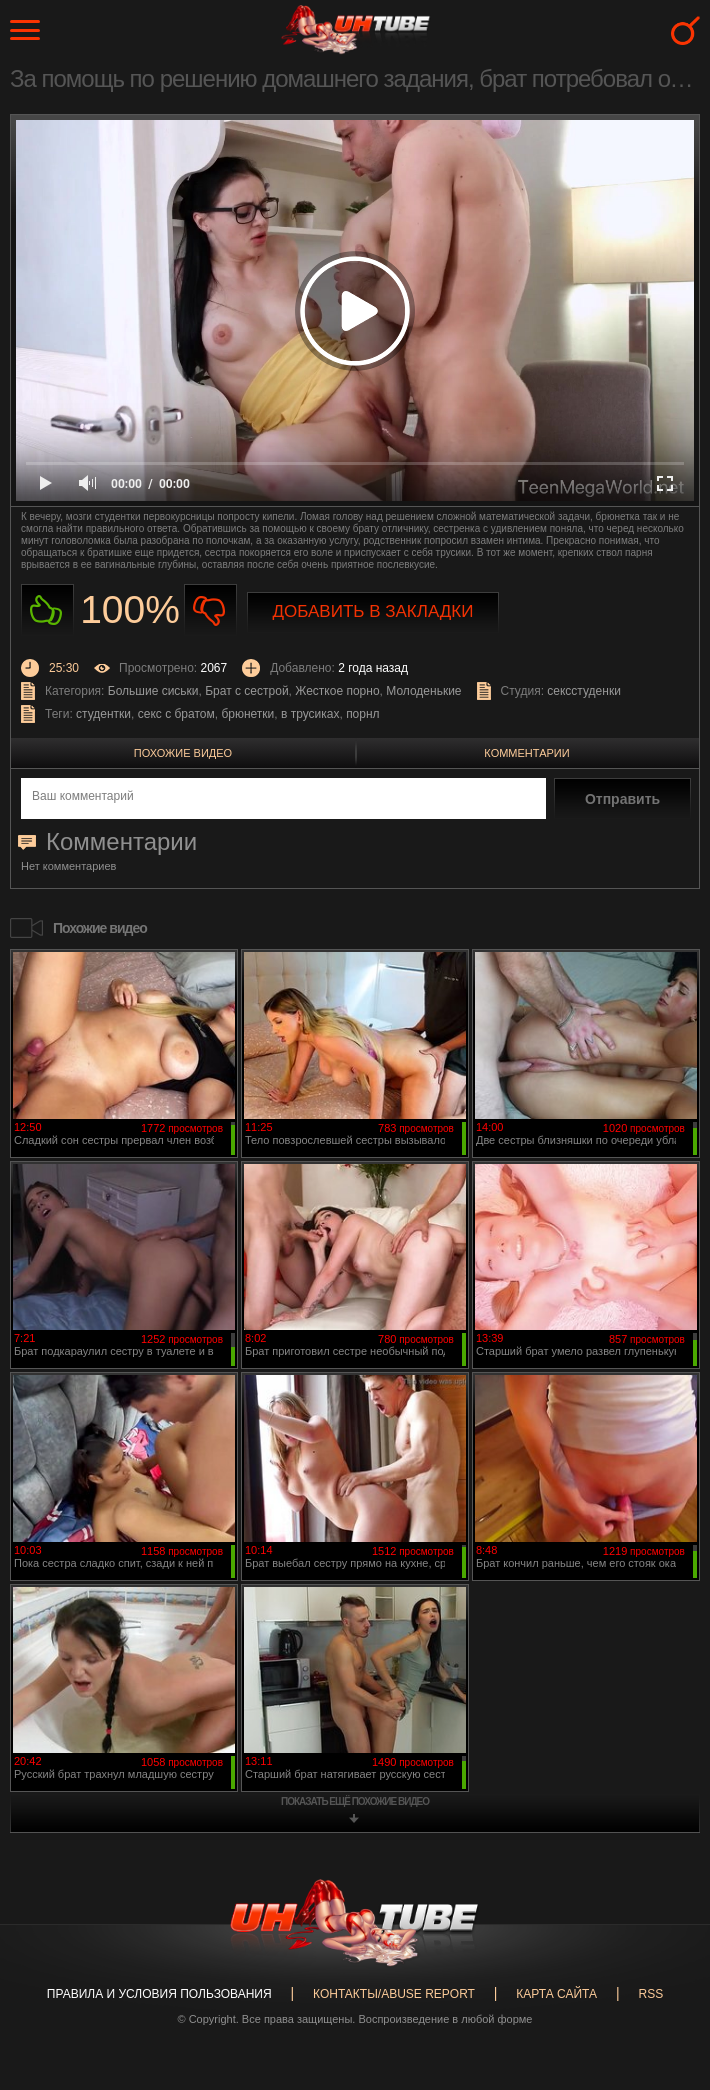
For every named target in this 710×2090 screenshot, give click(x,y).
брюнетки (247, 714)
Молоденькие (423, 691)
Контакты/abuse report (394, 1994)
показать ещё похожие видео (355, 1801)
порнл (362, 714)
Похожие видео (183, 753)
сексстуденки (584, 691)
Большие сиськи (153, 691)
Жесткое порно (337, 691)
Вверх (665, 1964)
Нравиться (47, 610)
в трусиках (310, 714)
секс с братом (176, 714)
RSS (650, 1994)
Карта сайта (556, 1994)
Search (685, 30)
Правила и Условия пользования (159, 1994)
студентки (103, 714)
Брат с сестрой (246, 691)
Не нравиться (210, 610)
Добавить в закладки (373, 611)
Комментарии (526, 753)
